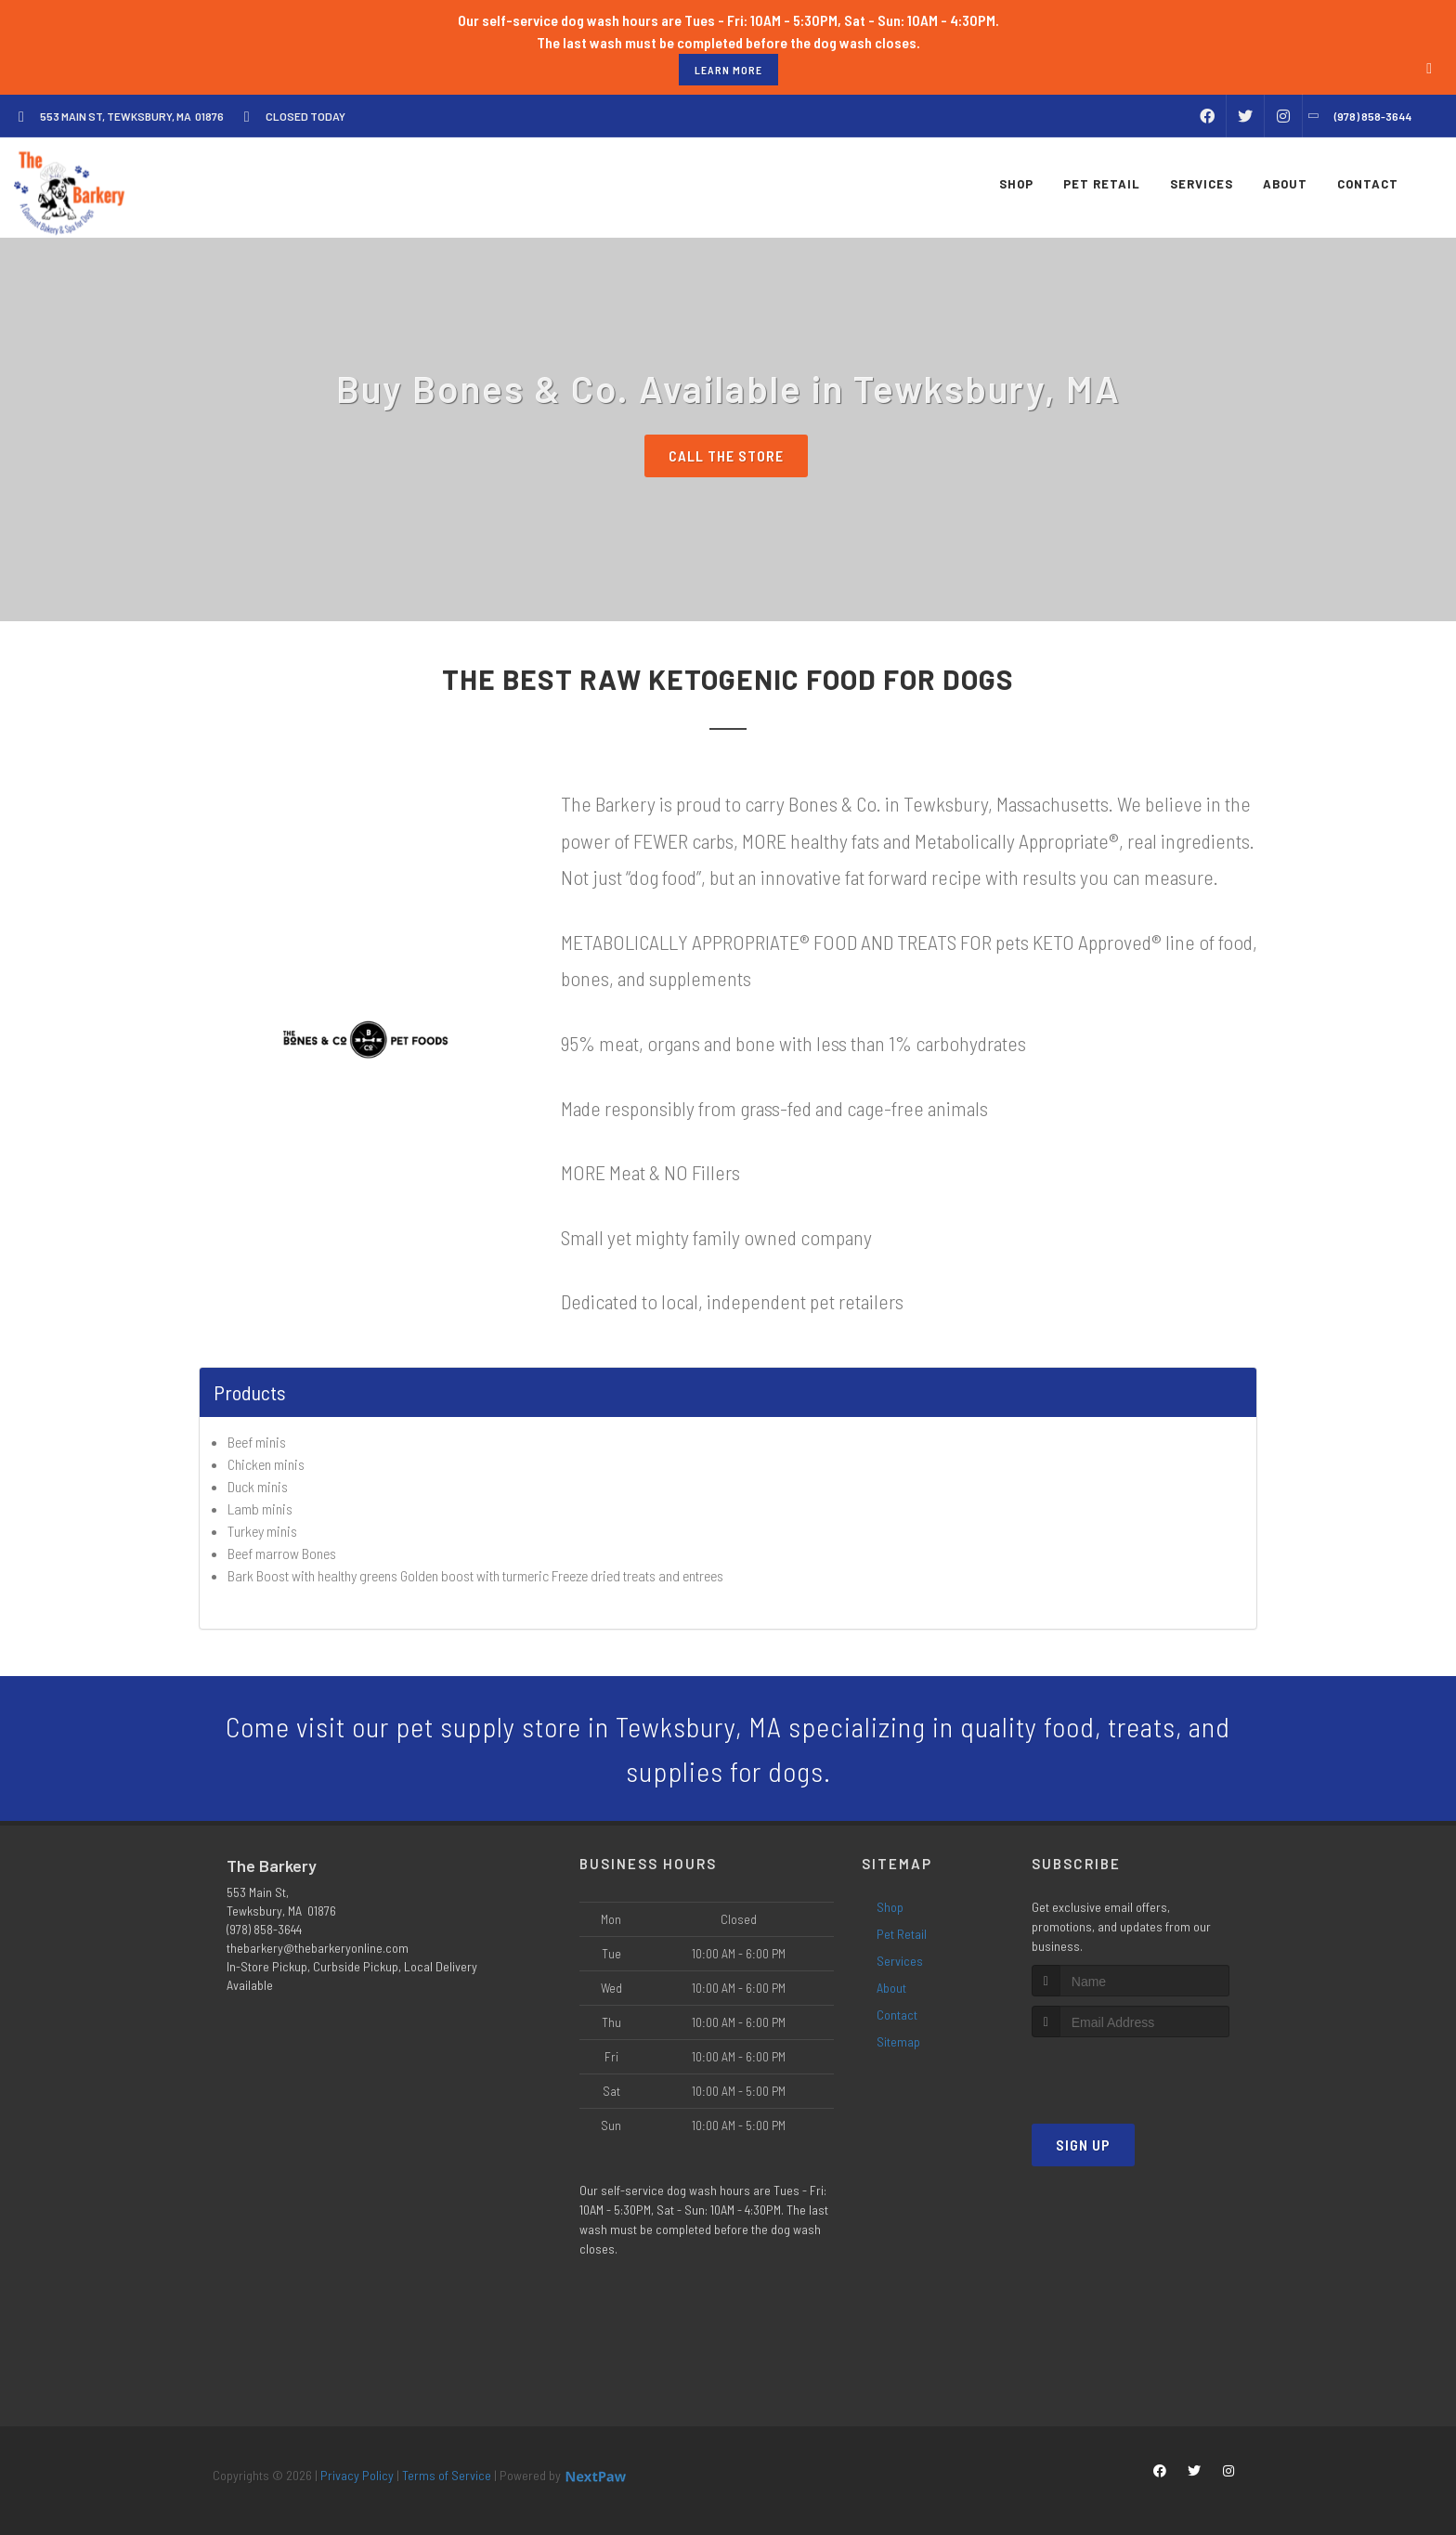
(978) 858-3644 (264, 1929)
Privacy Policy (357, 2475)
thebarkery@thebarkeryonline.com (318, 1948)
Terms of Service (446, 2475)
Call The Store (726, 455)
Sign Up (1083, 2144)
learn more (728, 69)
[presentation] (1130, 2072)
